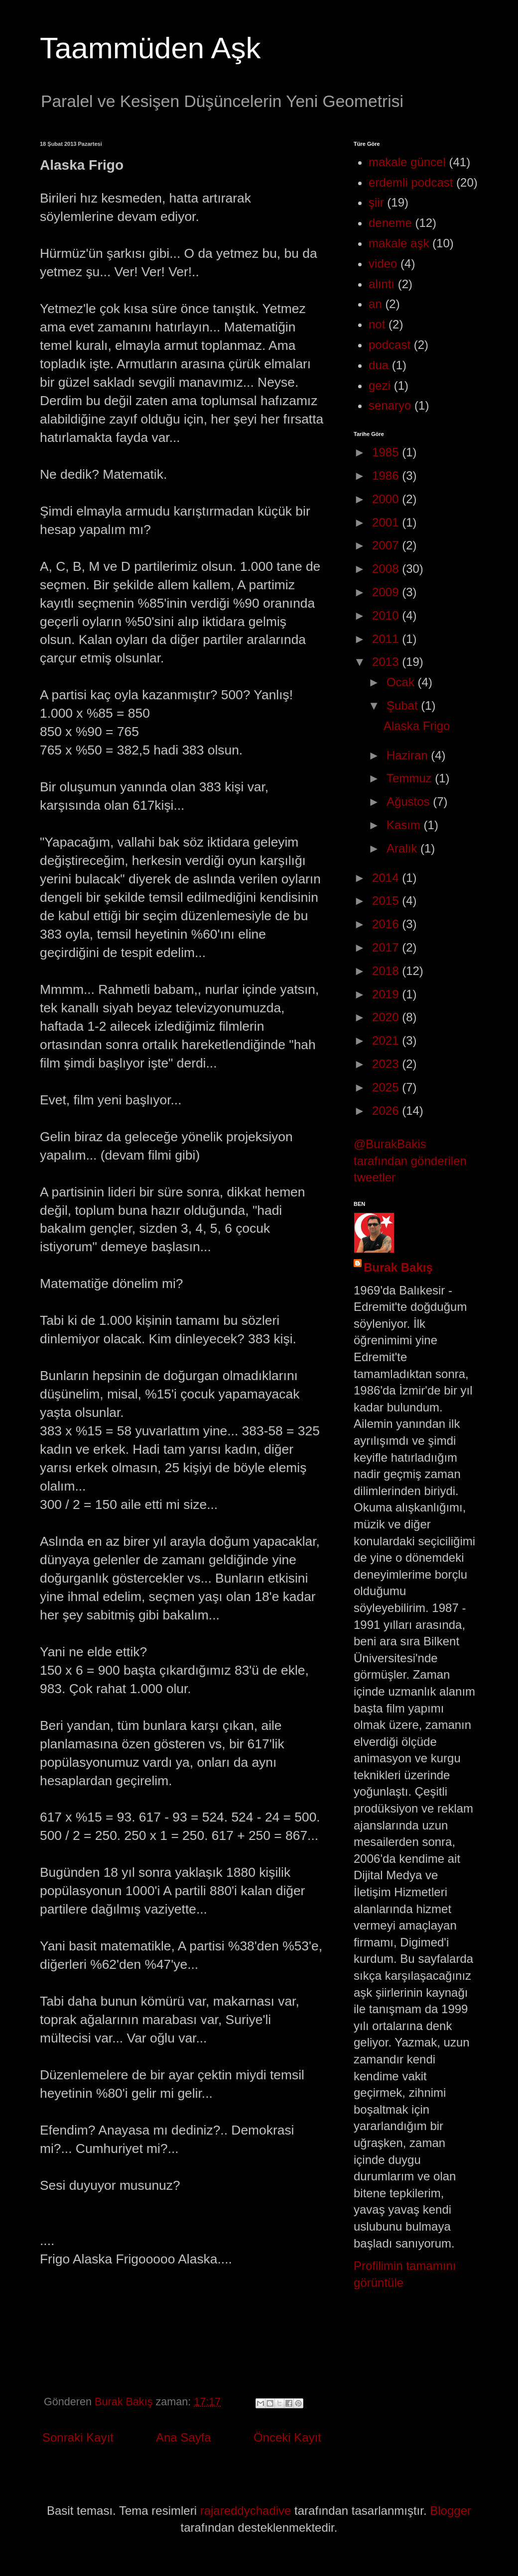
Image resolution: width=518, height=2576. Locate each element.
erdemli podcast (411, 182)
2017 (387, 947)
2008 (387, 568)
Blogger (450, 2510)
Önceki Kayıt (287, 2437)
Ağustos (410, 801)
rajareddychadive (245, 2510)
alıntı (381, 284)
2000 (387, 499)
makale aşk (399, 243)
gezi (379, 385)
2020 (387, 1017)
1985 (387, 452)
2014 (387, 877)
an (375, 304)
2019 (387, 994)
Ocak (402, 682)
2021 (387, 1040)
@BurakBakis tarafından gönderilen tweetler (410, 1160)
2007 (387, 545)
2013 (387, 661)
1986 (387, 475)
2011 (387, 638)
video (383, 263)
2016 (387, 924)
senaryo (390, 405)
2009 (387, 592)
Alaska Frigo (417, 726)
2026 (387, 1110)
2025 (387, 1087)
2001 (387, 522)
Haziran (409, 755)
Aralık (403, 848)
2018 (387, 970)
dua (378, 365)
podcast (389, 344)
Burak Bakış (398, 1267)
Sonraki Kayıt (78, 2437)
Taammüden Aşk (150, 48)
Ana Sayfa (183, 2437)
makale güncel (407, 162)
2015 (387, 900)
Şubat (404, 705)
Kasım (405, 825)
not (377, 324)
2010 (387, 615)
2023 (387, 1064)
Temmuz (411, 778)
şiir (376, 202)
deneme (390, 222)
